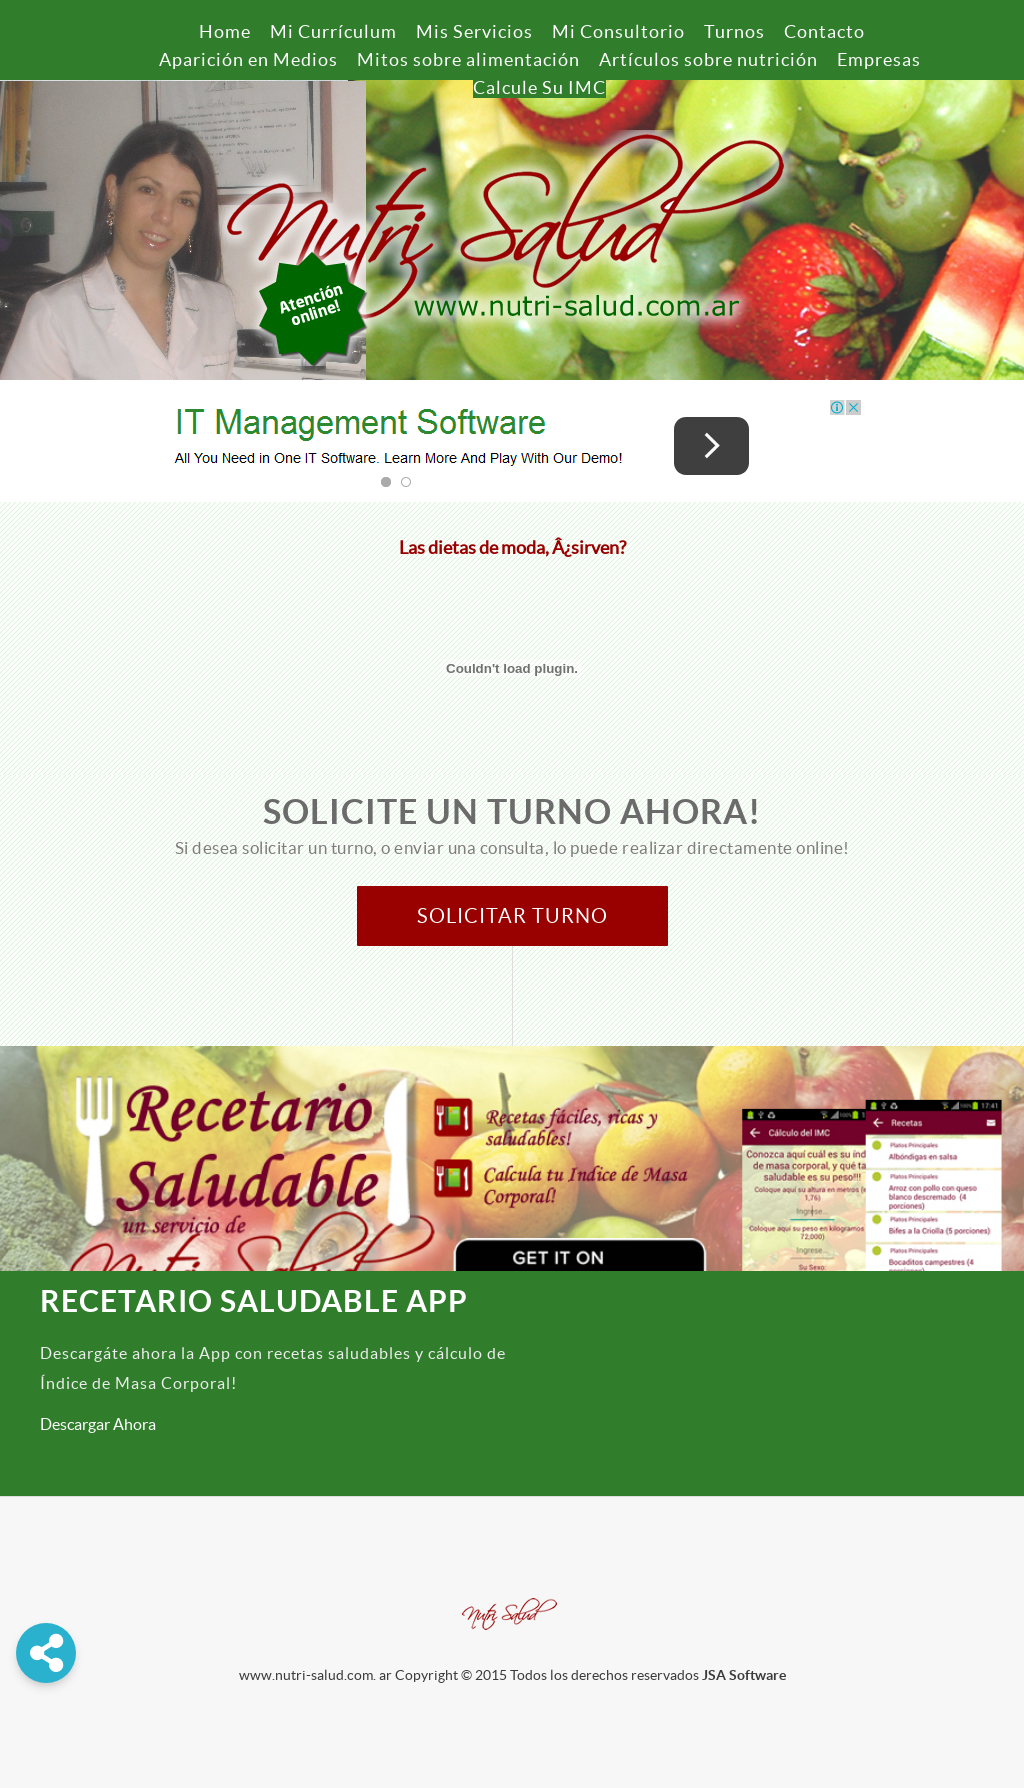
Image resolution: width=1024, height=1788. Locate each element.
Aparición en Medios (248, 59)
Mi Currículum (333, 31)
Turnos (734, 31)
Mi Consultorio (618, 31)
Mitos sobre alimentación (468, 59)
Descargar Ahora (98, 1424)
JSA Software (744, 1675)
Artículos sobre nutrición (708, 59)
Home (225, 31)
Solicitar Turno (512, 916)
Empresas (879, 59)
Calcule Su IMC (539, 87)
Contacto (824, 31)
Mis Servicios (474, 31)
